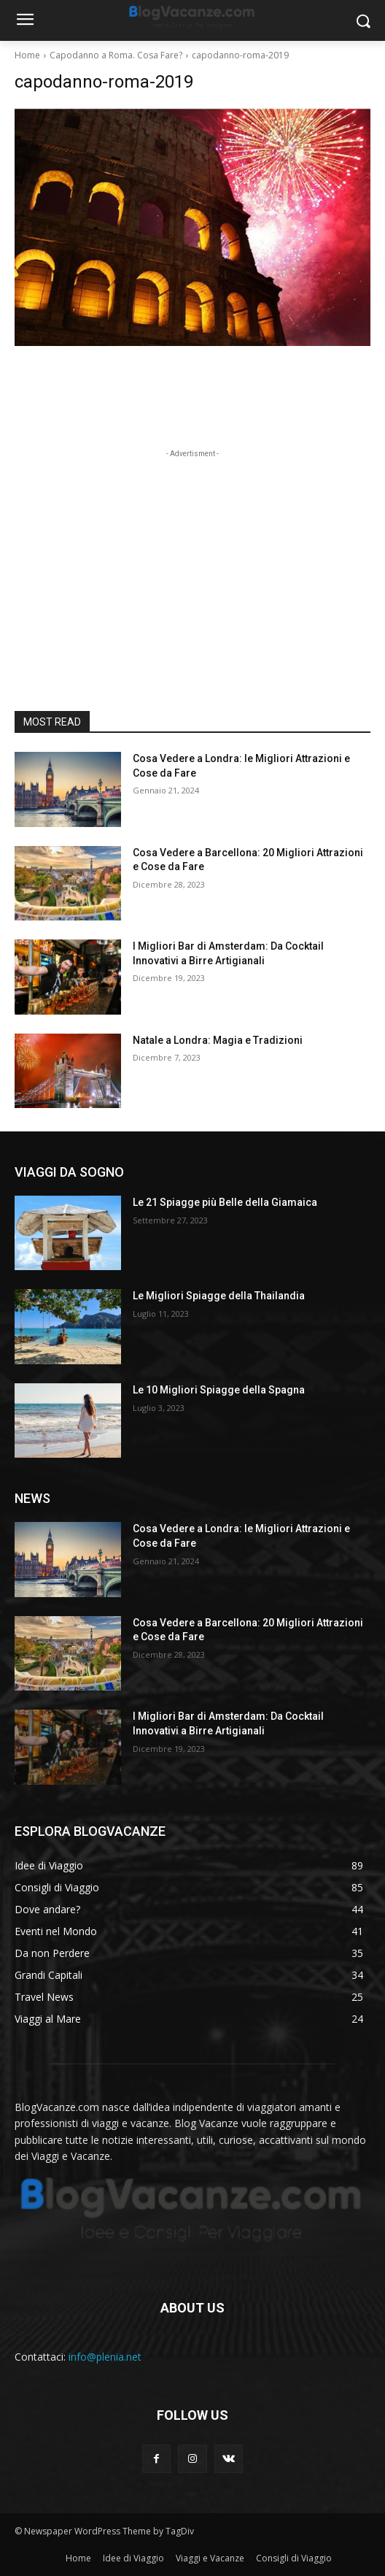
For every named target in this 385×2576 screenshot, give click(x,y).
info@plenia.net (105, 2357)
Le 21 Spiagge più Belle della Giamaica (225, 1202)
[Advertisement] (192, 552)
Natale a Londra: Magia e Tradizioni (218, 1040)
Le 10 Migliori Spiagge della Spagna (219, 1390)
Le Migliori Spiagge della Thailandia (219, 1296)
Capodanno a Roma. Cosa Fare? (116, 55)
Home (27, 55)
